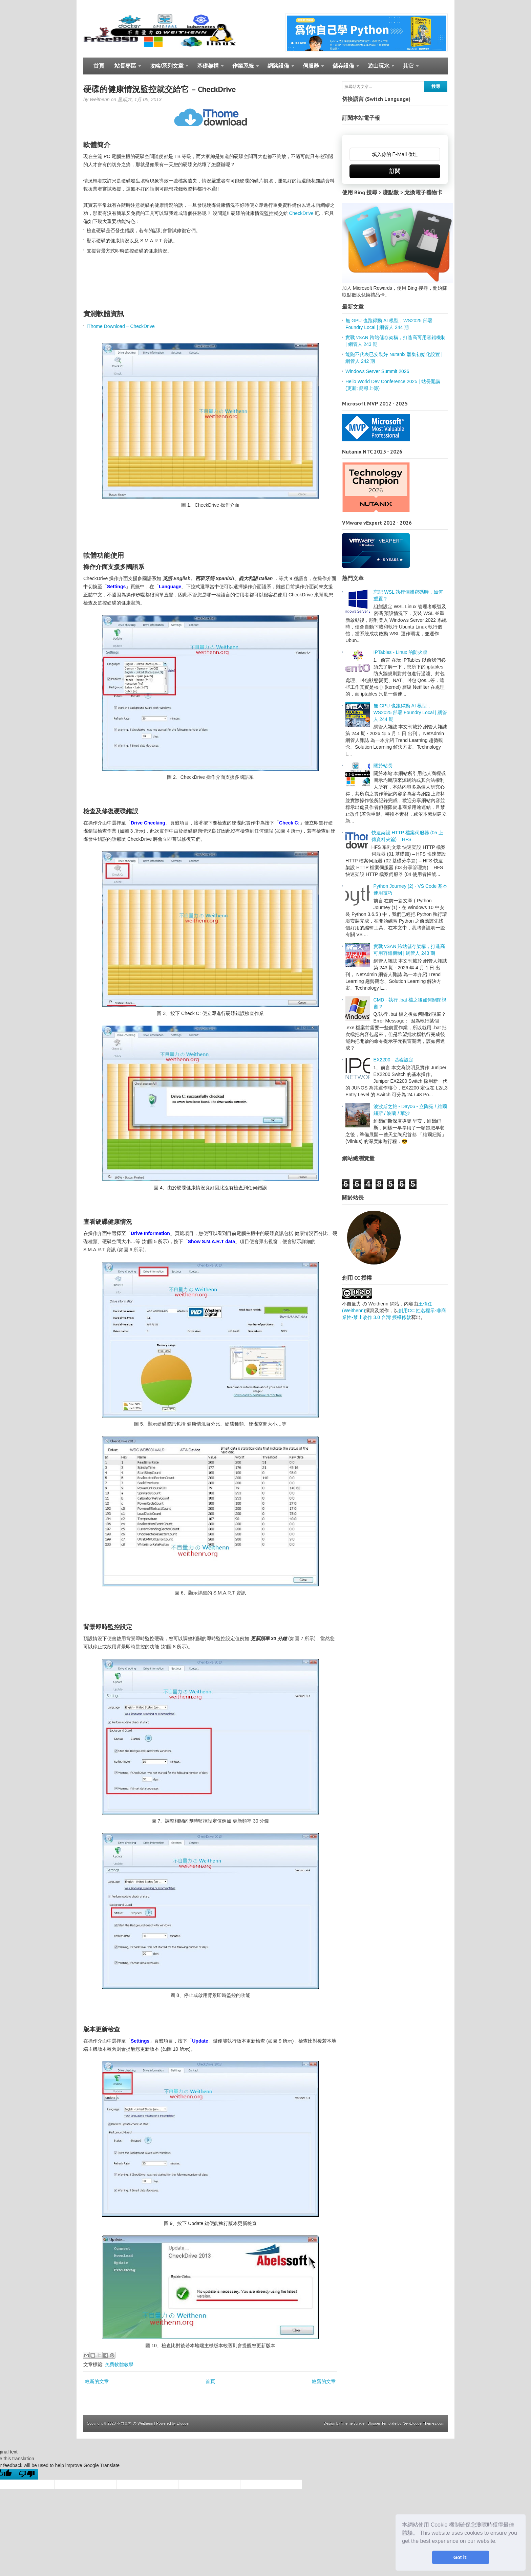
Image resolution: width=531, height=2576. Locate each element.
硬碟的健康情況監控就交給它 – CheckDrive (159, 89)
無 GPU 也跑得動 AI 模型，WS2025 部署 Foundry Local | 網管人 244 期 (410, 712)
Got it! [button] (460, 2557)
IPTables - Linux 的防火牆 (401, 652)
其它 (408, 68)
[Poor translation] (26, 2474)
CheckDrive (301, 213)
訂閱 (394, 171)
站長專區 (125, 68)
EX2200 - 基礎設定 (393, 1059)
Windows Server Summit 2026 (377, 371)
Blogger (183, 2423)
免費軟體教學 (119, 2364)
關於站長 (383, 765)
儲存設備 (343, 68)
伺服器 (311, 68)
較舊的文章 (324, 2381)
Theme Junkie (352, 2423)
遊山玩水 (378, 68)
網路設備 (278, 68)
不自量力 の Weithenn (135, 2423)
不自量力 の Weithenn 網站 (370, 1303)
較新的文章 (97, 2381)
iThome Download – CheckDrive (121, 326)
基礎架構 (208, 68)
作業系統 (243, 68)
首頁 (98, 66)
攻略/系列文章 (166, 68)
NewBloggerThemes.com (424, 2423)
